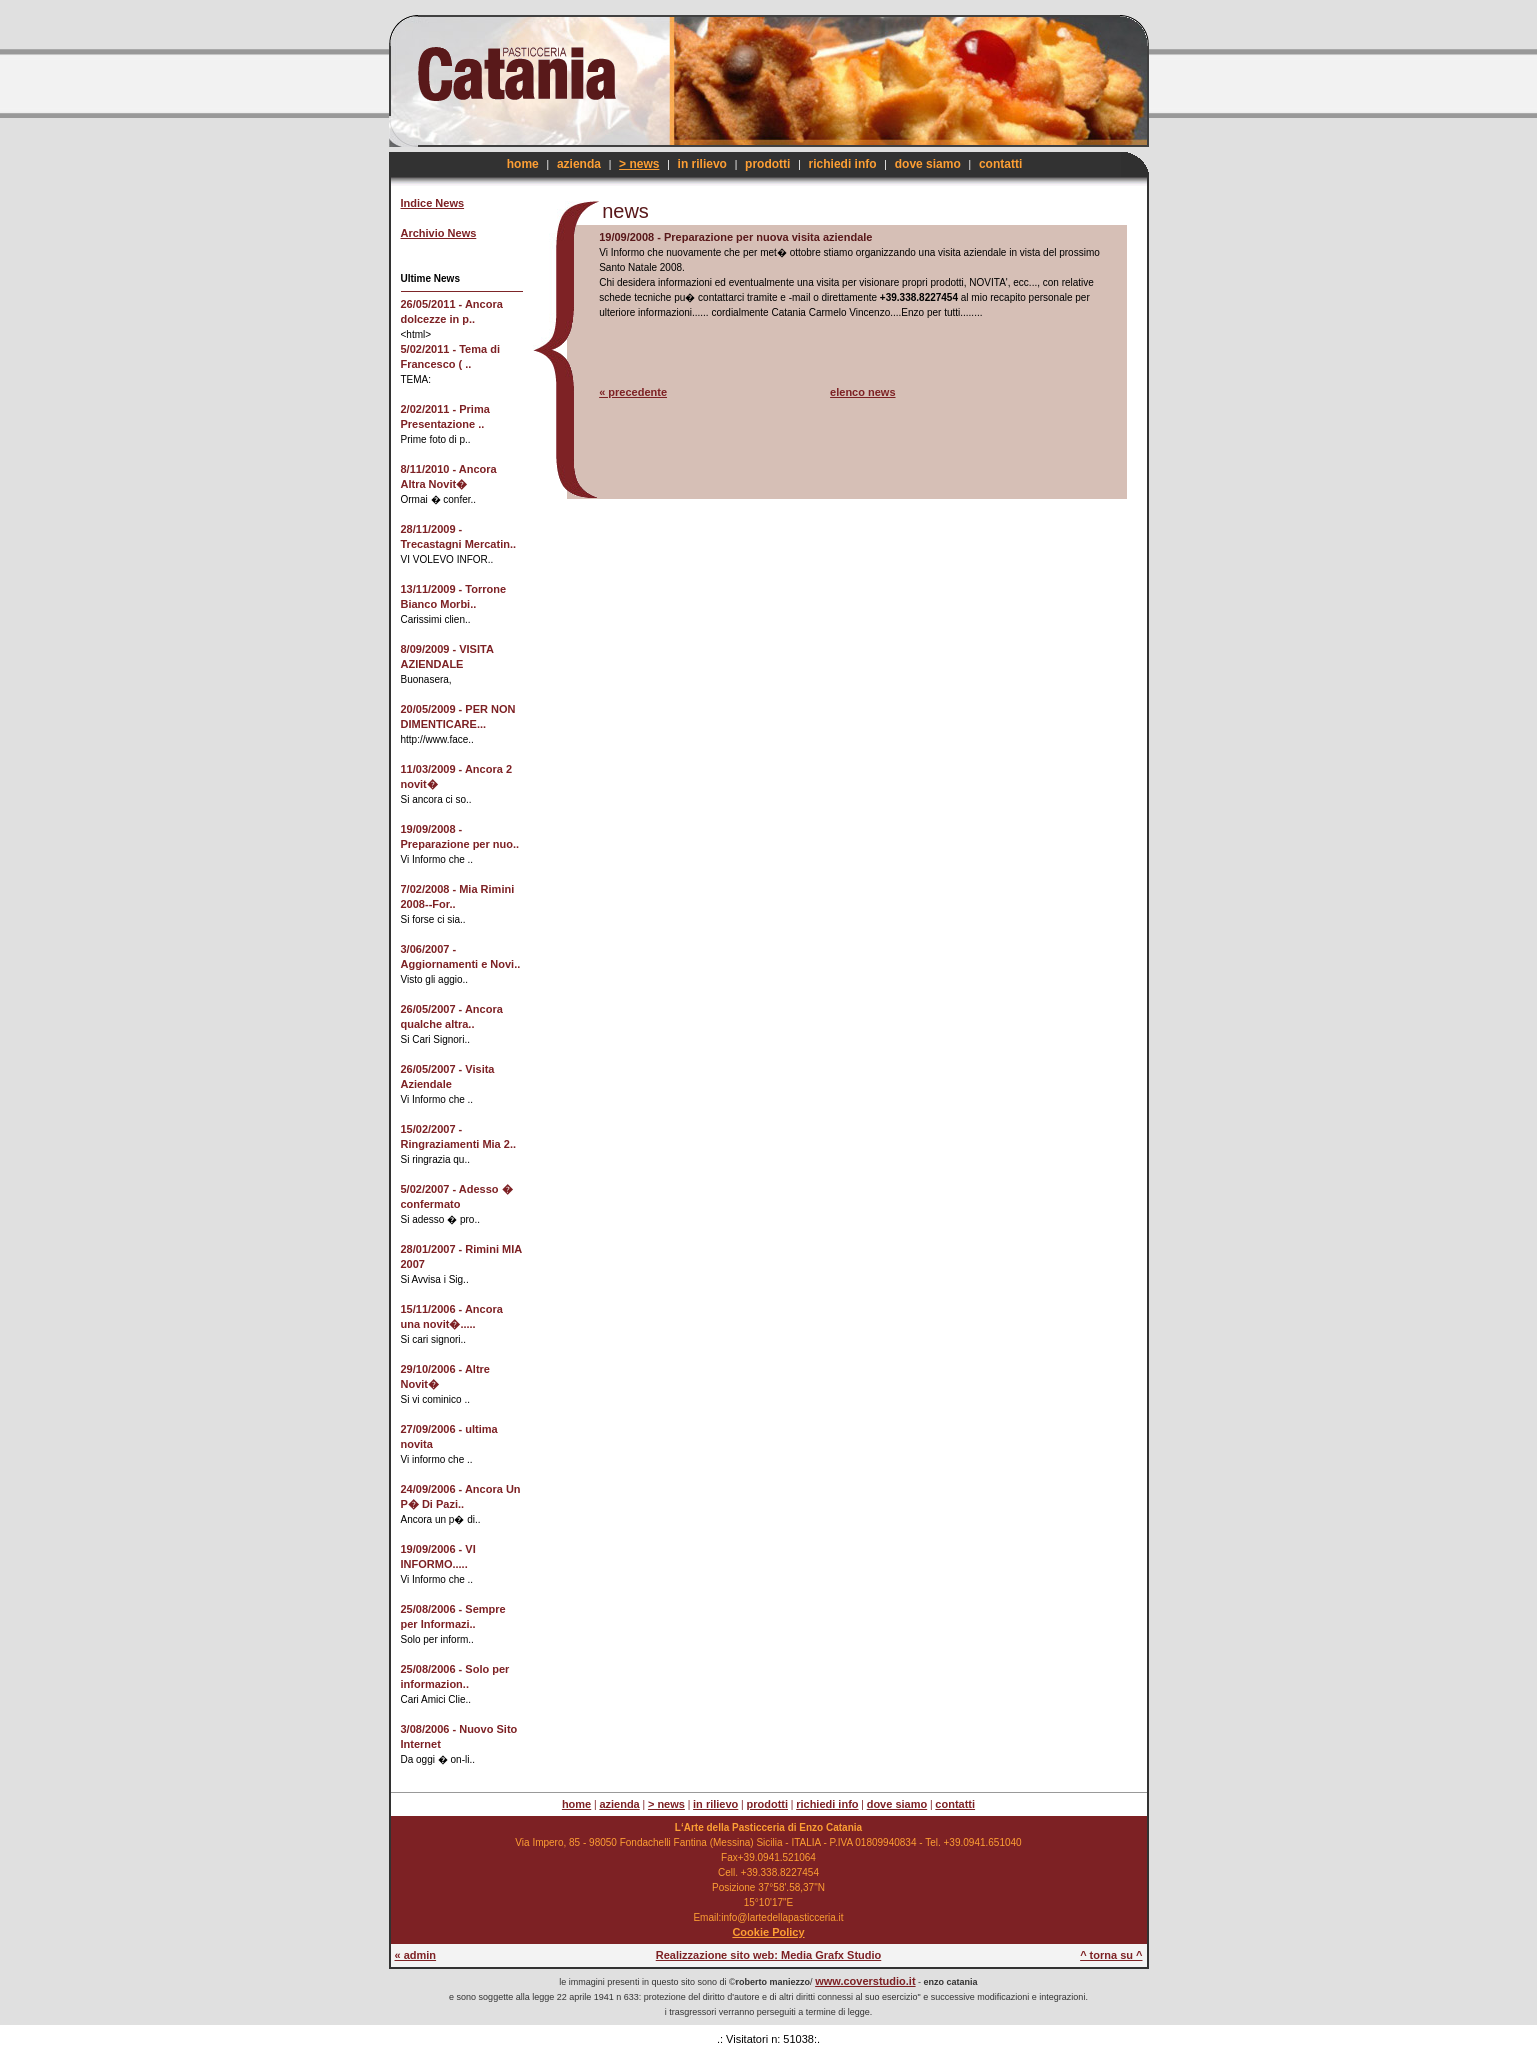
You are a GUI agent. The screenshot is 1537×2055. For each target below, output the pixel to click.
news (625, 211)
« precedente (633, 392)
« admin (416, 1955)
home (523, 164)
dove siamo (928, 164)
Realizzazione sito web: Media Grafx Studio (769, 1955)
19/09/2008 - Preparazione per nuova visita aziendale (735, 237)
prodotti (767, 164)
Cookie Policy (768, 1932)
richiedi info (843, 164)
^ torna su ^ (1111, 1955)
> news (639, 164)
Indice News (433, 203)
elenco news (862, 392)
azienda (579, 164)
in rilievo (702, 164)
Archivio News (439, 233)
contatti (1000, 164)
